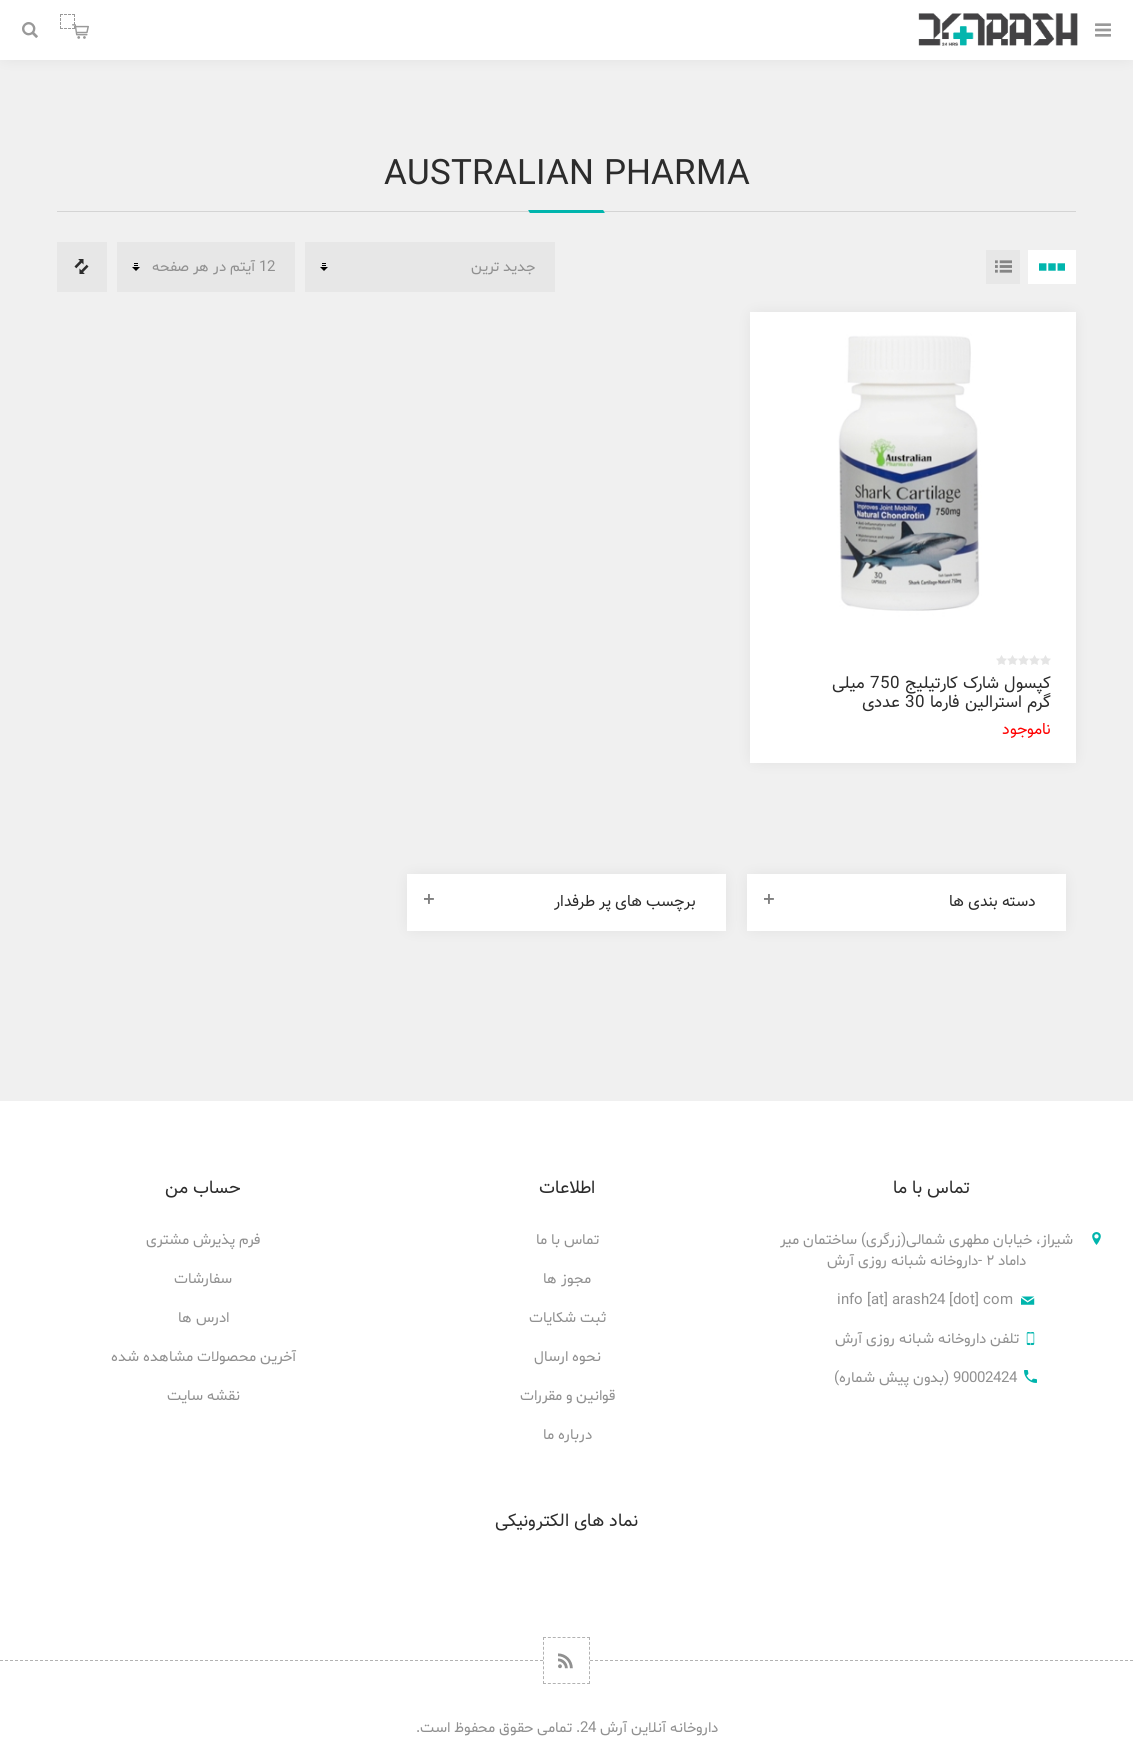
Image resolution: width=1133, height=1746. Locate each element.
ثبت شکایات (567, 1318)
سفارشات (203, 1279)
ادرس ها (203, 1318)
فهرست (1003, 267)
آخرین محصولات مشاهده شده (203, 1357)
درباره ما (567, 1435)
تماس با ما (567, 1240)
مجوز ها (567, 1279)
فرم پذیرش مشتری (203, 1240)
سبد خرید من (67, 21)
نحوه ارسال (567, 1357)
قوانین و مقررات (567, 1396)
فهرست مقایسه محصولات (82, 267)
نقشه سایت (203, 1396)
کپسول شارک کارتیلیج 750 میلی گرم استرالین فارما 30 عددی (941, 693)
